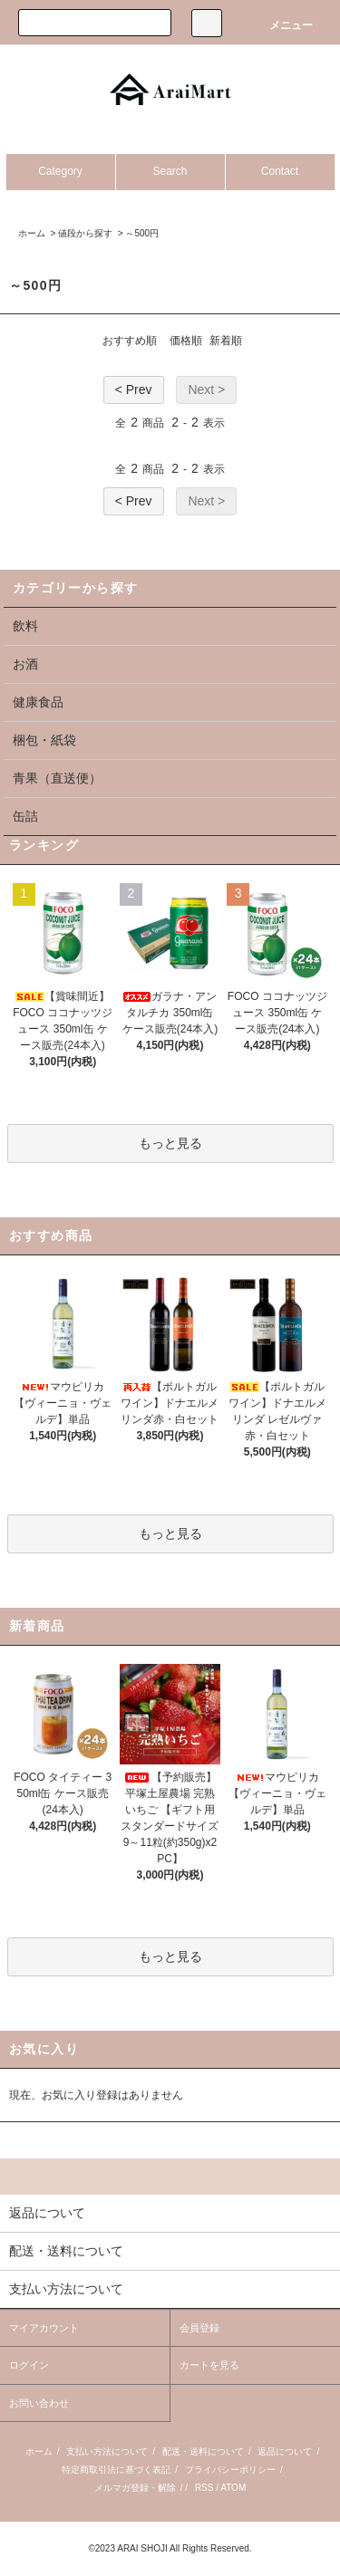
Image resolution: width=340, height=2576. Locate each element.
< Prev (133, 389)
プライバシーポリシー (230, 2470)
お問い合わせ (39, 2403)
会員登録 (199, 2327)
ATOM (233, 2488)
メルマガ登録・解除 (135, 2488)
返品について (284, 2451)
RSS (204, 2488)
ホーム (31, 233)
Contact (279, 171)
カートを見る (209, 2365)
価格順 (186, 340)
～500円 (142, 233)
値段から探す (85, 233)
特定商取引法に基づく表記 (116, 2470)
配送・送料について (203, 2451)
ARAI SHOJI (142, 2548)
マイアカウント (44, 2327)
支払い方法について (107, 2451)
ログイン (29, 2365)
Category (60, 171)
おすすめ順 (129, 340)
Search (169, 171)
